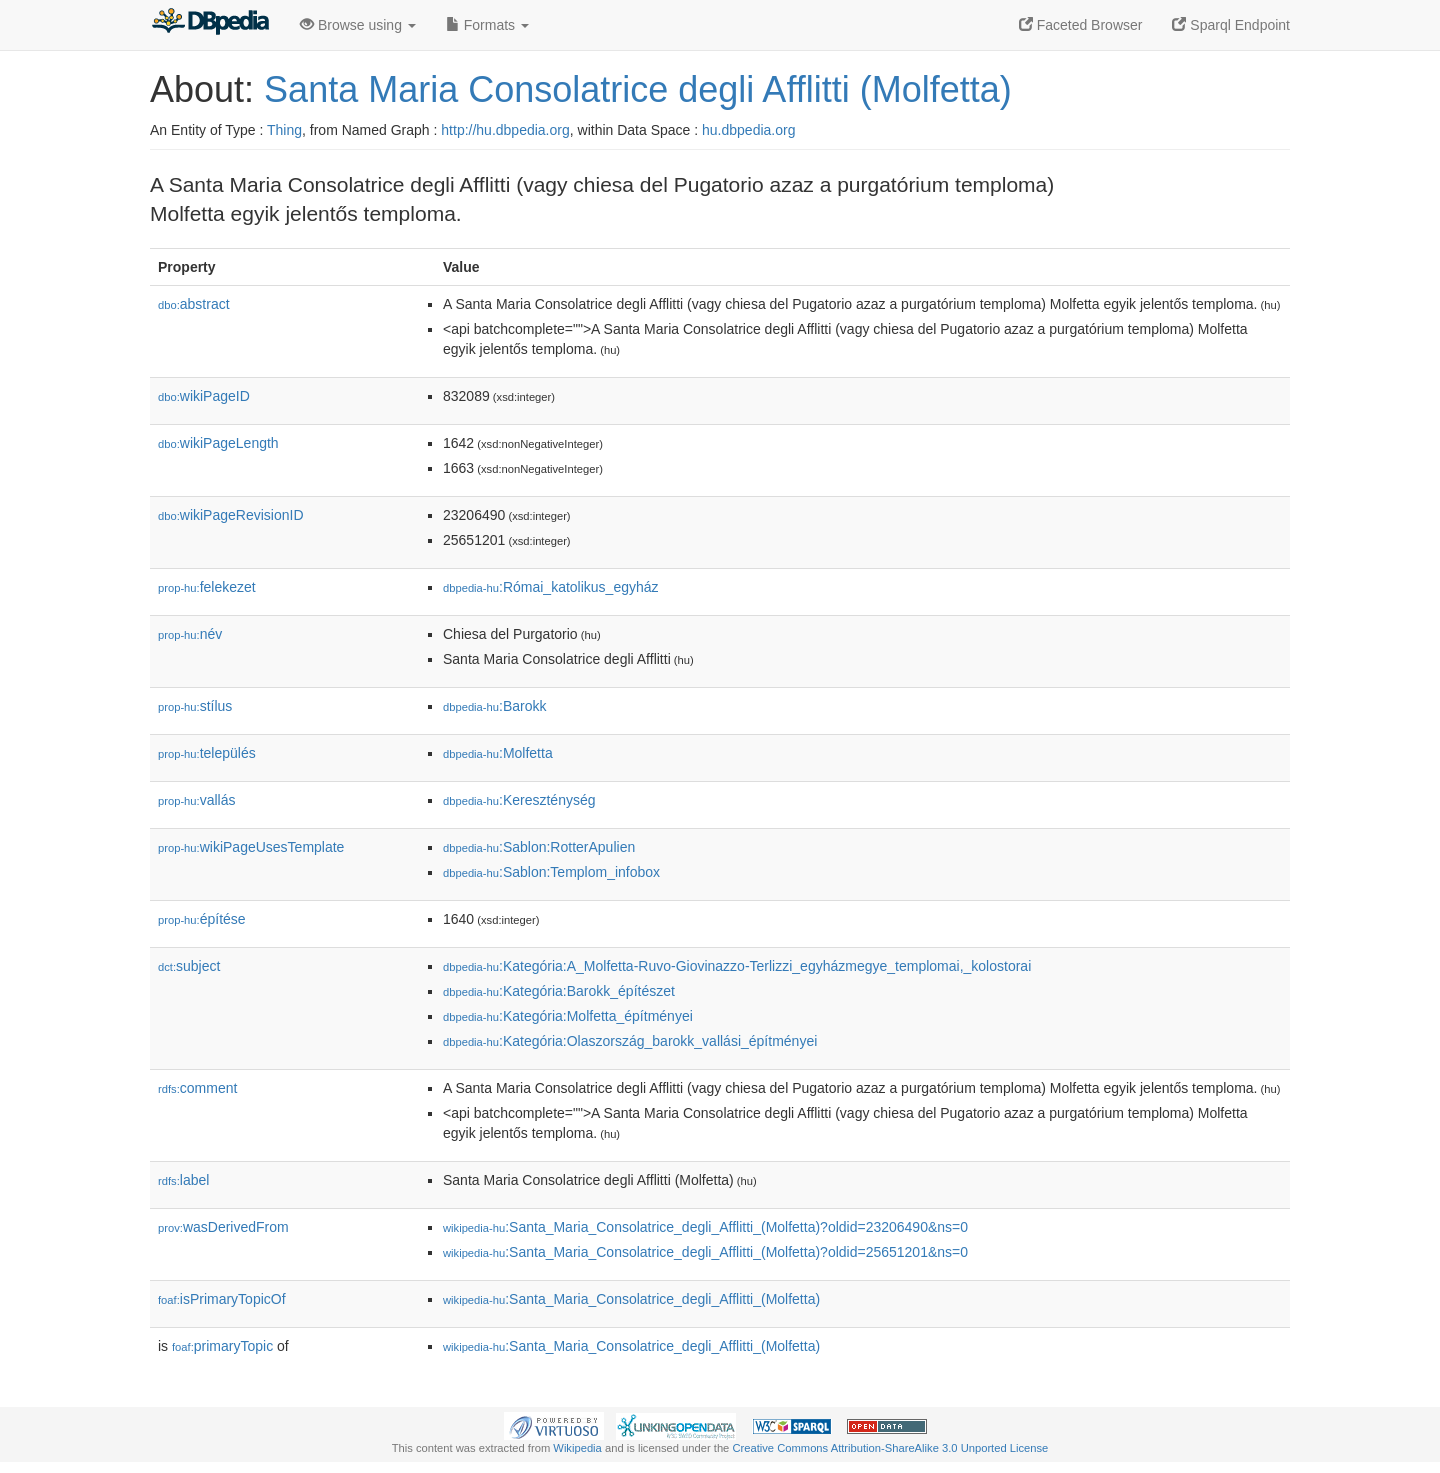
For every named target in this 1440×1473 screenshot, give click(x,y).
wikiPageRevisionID (231, 515)
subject (189, 966)
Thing (284, 130)
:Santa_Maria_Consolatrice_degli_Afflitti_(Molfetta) (631, 1299)
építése (202, 919)
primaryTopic (222, 1346)
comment (197, 1088)
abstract (194, 304)
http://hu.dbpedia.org (505, 130)
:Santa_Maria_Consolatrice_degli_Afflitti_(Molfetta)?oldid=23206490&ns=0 (705, 1227)
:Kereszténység (519, 800)
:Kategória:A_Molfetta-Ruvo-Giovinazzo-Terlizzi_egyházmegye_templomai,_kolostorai (737, 966)
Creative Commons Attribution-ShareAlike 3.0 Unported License (890, 1448)
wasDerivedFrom (223, 1227)
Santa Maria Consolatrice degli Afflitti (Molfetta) (638, 89)
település (207, 753)
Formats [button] (487, 25)
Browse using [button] (358, 25)
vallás (196, 800)
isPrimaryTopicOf (222, 1299)
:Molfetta (498, 753)
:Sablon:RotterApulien (539, 847)
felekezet (207, 587)
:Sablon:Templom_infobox (551, 872)
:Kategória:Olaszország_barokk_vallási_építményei (630, 1041)
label (183, 1180)
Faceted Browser (1081, 25)
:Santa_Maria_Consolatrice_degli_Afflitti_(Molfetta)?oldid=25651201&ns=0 (705, 1252)
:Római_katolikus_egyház (551, 587)
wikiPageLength (218, 443)
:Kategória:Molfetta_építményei (568, 1016)
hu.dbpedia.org (748, 130)
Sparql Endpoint (1231, 25)
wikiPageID (204, 396)
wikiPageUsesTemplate (251, 847)
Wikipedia (577, 1448)
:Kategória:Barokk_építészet (559, 991)
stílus (195, 706)
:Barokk (494, 706)
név (190, 634)
